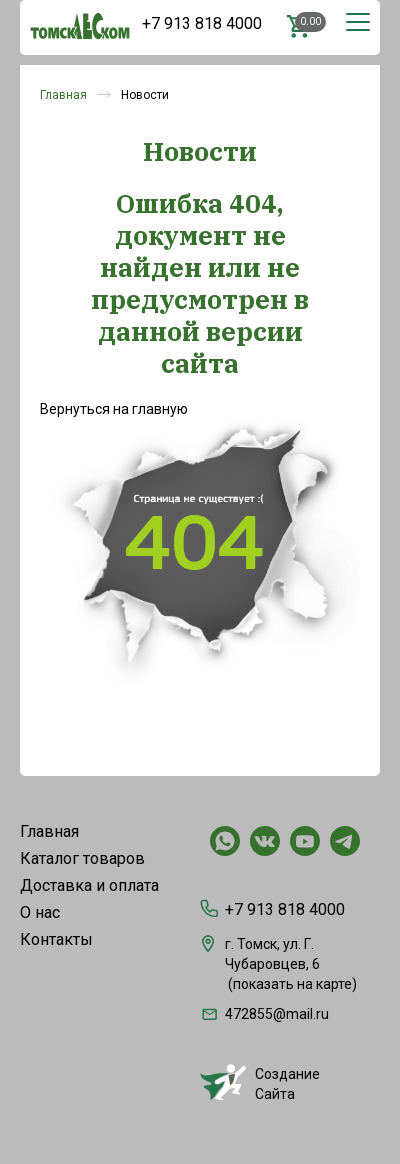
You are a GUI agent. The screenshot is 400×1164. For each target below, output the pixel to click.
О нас (40, 912)
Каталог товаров (82, 858)
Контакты (56, 939)
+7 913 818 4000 (202, 23)
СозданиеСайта (260, 1083)
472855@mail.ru (265, 1014)
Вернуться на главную (114, 409)
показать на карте (292, 984)
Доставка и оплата (89, 885)
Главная (63, 95)
